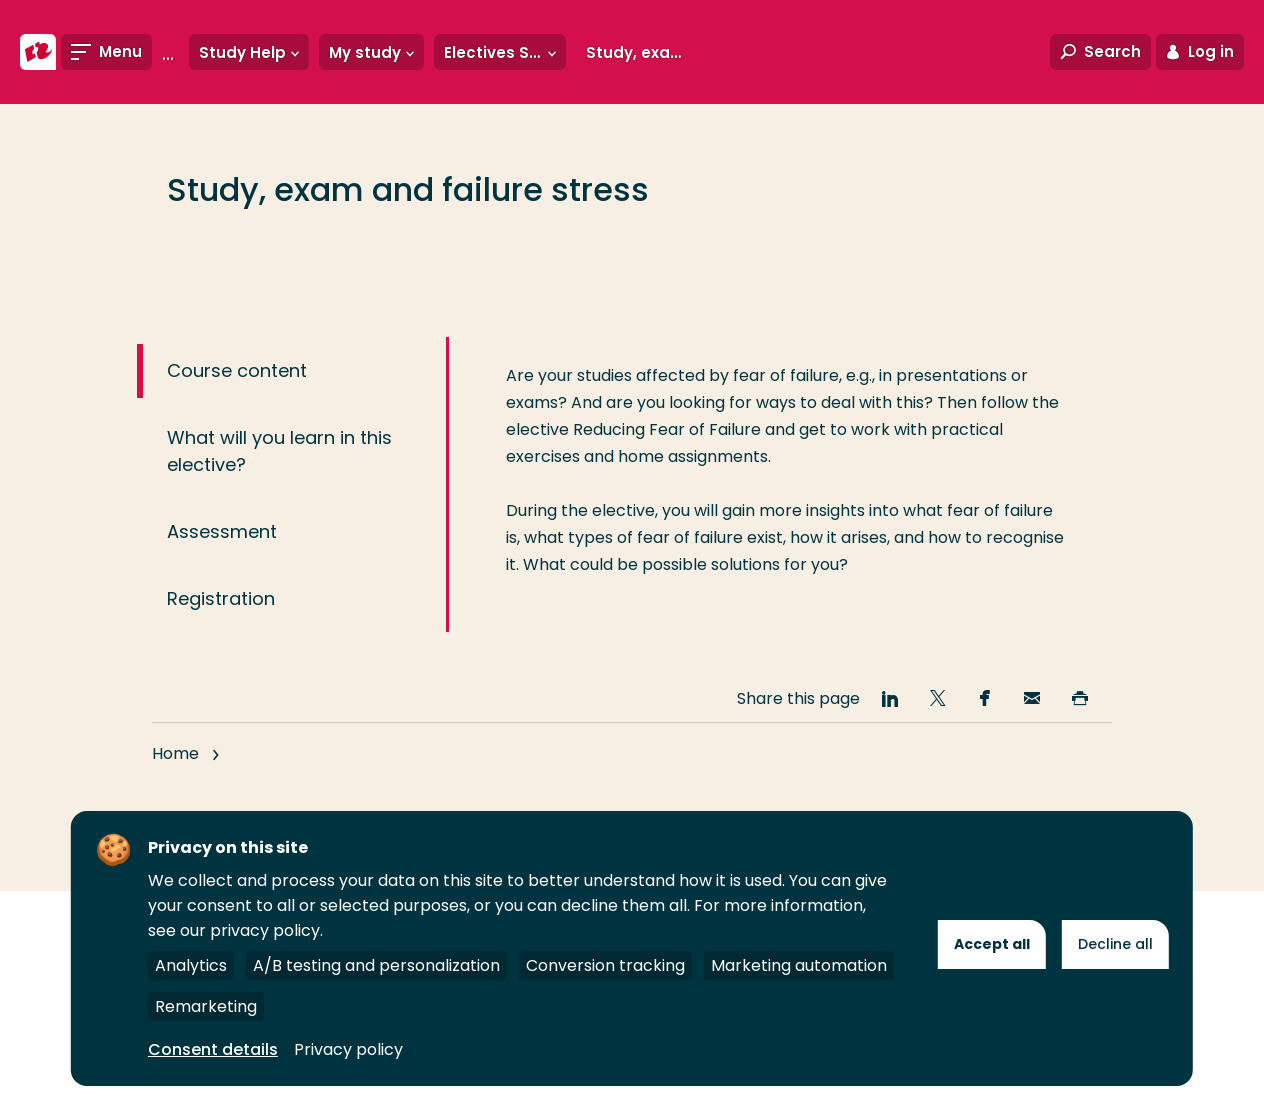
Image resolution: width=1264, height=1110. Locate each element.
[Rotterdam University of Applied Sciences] (38, 52)
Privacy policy (348, 1049)
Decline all (1115, 944)
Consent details (213, 1049)
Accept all (992, 944)
